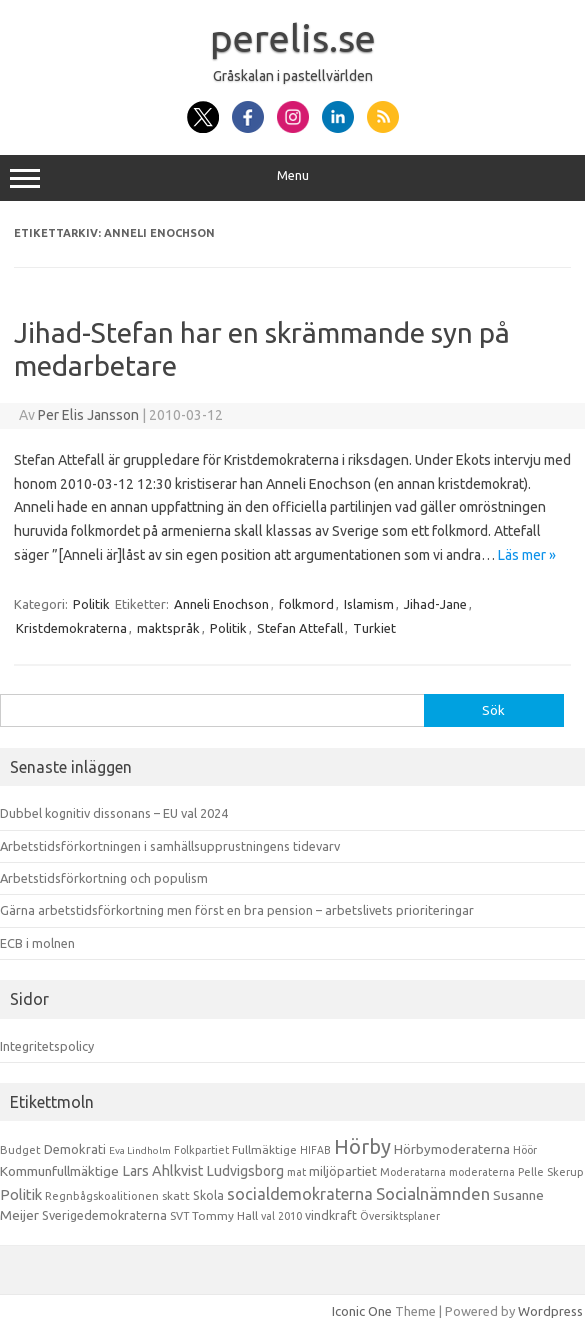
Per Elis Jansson (88, 415)
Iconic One (362, 1311)
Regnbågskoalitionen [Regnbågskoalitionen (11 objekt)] (102, 1196)
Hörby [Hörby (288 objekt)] (362, 1146)
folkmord (306, 604)
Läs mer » (527, 555)
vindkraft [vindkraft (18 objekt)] (331, 1215)
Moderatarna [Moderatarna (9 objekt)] (413, 1172)
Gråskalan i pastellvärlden (293, 76)
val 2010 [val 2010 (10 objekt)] (281, 1216)
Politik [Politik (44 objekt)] (21, 1194)
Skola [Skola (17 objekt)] (208, 1195)
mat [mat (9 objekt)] (296, 1172)
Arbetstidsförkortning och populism (104, 878)
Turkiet (374, 628)
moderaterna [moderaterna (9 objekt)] (482, 1172)
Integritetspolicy (47, 1046)
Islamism (369, 604)
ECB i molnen (37, 943)
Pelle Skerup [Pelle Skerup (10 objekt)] (551, 1172)
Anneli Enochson (221, 604)
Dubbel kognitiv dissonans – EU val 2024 (114, 813)
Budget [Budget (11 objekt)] (20, 1150)
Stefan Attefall (300, 628)
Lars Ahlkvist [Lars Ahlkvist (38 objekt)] (163, 1171)
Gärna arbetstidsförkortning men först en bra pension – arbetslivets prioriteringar (237, 910)
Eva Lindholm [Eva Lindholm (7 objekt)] (140, 1150)
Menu (292, 178)
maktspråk (168, 628)
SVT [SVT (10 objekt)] (179, 1216)
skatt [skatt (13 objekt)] (176, 1195)
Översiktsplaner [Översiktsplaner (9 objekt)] (400, 1216)
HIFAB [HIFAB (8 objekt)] (315, 1150)
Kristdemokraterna (71, 628)
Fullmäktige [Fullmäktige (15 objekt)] (264, 1149)
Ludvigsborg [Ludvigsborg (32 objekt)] (245, 1171)
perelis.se (293, 38)
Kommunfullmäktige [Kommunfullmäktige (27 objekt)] (59, 1171)
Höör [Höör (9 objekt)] (525, 1150)
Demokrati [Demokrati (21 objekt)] (75, 1149)
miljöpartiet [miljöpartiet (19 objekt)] (343, 1171)
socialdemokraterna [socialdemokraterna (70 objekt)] (300, 1194)
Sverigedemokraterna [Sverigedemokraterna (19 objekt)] (104, 1215)
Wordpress (550, 1311)
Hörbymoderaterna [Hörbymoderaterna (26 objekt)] (452, 1149)
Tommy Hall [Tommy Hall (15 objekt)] (225, 1215)
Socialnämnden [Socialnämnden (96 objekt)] (433, 1193)
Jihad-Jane (435, 604)
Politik (91, 604)
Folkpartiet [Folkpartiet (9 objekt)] (201, 1150)
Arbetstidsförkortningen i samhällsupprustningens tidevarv (170, 846)
